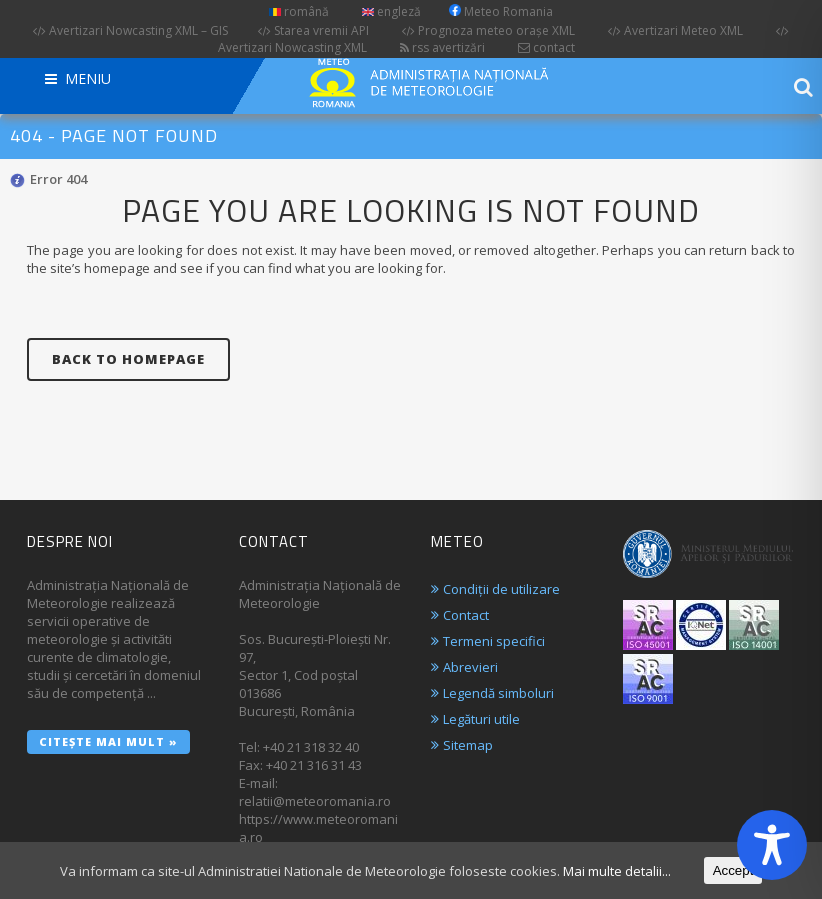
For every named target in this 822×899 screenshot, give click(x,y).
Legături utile (481, 719)
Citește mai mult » (108, 741)
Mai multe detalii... (617, 871)
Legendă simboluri (498, 693)
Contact (466, 615)
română (299, 11)
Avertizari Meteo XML (675, 30)
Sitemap (468, 745)
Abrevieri (470, 667)
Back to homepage (128, 359)
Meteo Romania (501, 11)
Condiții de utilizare (501, 589)
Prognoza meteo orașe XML (488, 30)
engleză (391, 11)
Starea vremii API (313, 30)
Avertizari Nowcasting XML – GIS (130, 30)
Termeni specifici (494, 641)
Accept (733, 870)
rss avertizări (442, 47)
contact (546, 47)
